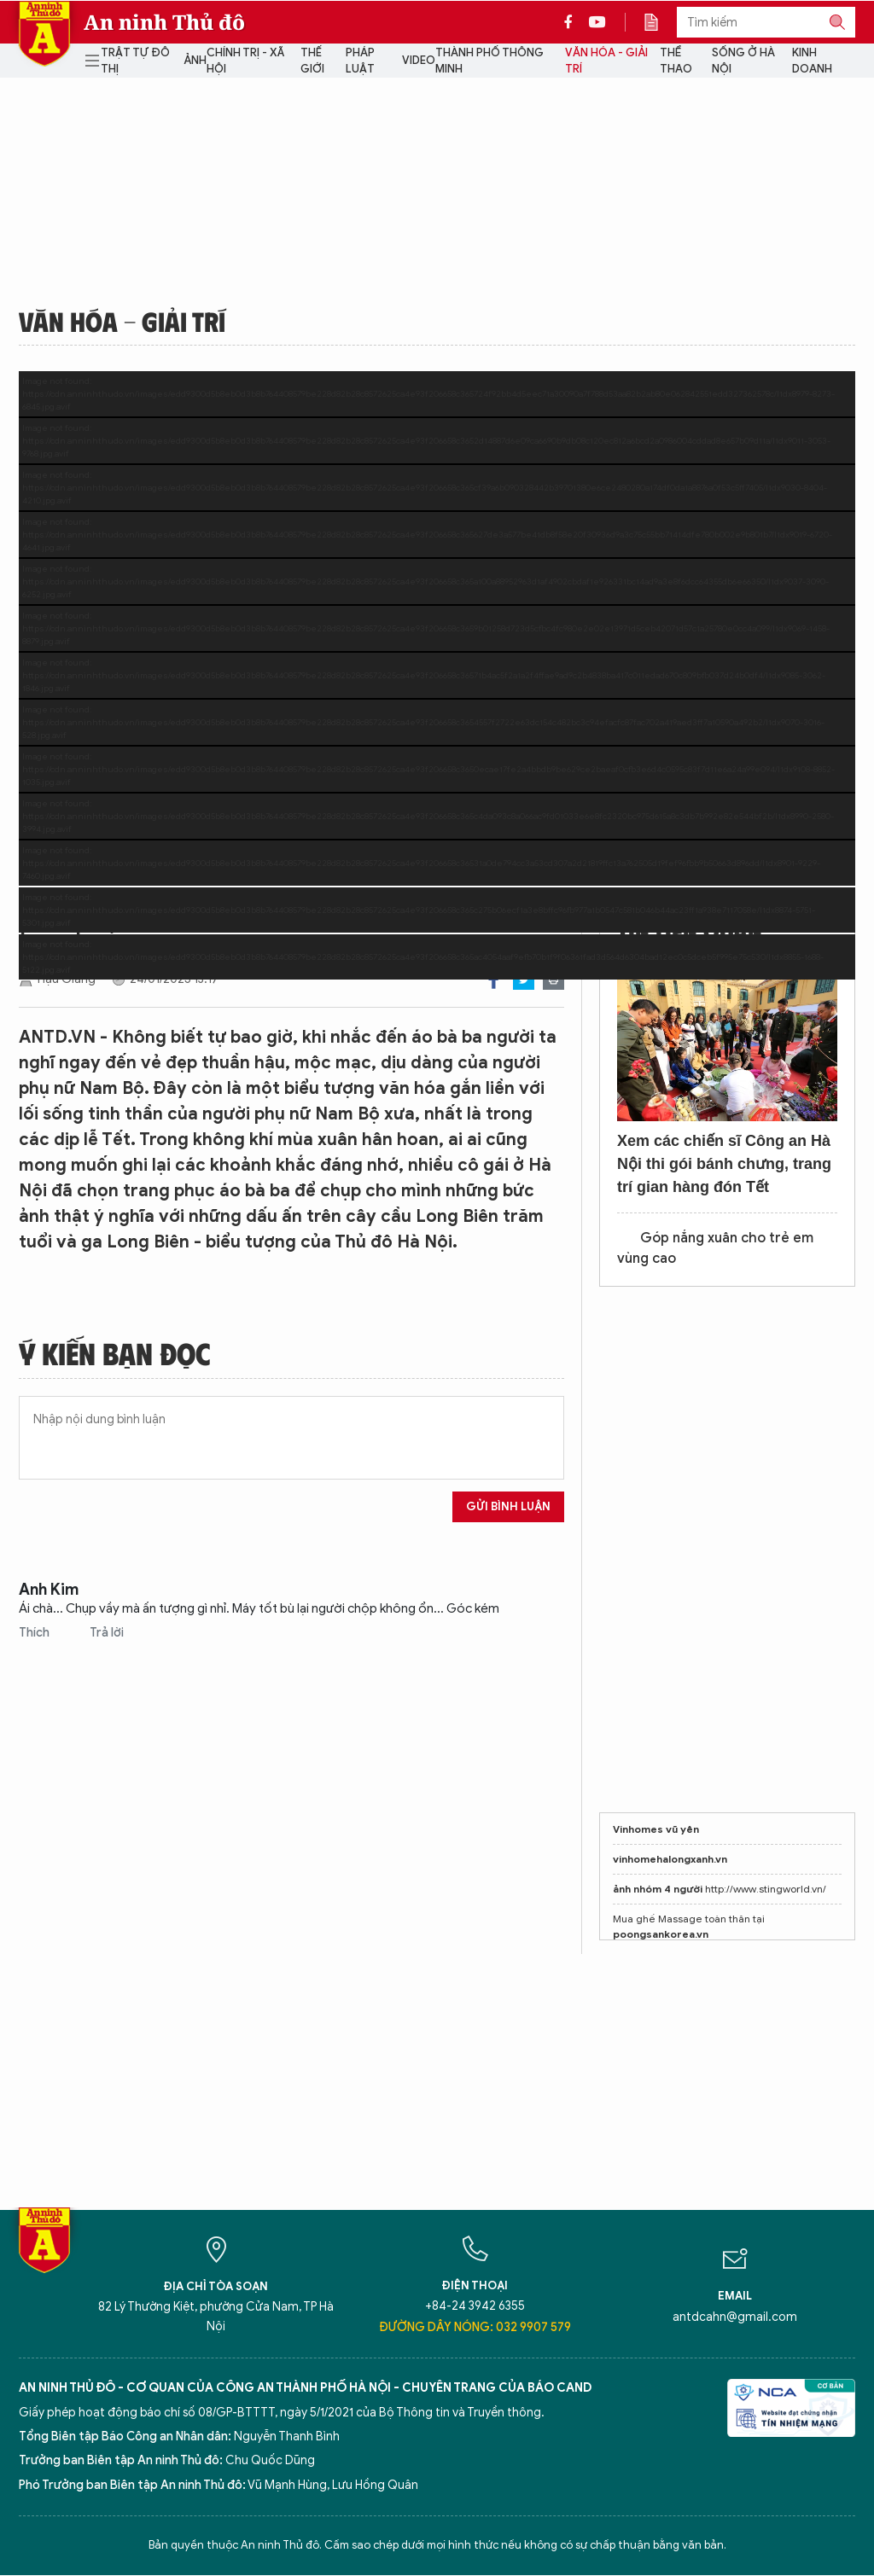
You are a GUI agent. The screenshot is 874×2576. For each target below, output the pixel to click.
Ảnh (195, 60)
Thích (35, 1632)
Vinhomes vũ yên (656, 1829)
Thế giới (312, 61)
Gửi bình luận (508, 1506)
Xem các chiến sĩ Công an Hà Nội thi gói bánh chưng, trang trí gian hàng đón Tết (724, 1163)
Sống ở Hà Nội (743, 61)
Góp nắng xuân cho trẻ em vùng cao (715, 1248)
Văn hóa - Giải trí (606, 61)
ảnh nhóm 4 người (657, 1888)
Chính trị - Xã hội (245, 61)
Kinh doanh (812, 61)
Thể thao (676, 61)
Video (418, 60)
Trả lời (107, 1632)
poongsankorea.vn (660, 1934)
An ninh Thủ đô (164, 22)
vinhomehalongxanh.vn (670, 1858)
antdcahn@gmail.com (735, 2317)
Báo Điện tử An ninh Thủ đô (44, 34)
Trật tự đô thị (135, 61)
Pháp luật (360, 61)
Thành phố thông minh (489, 61)
